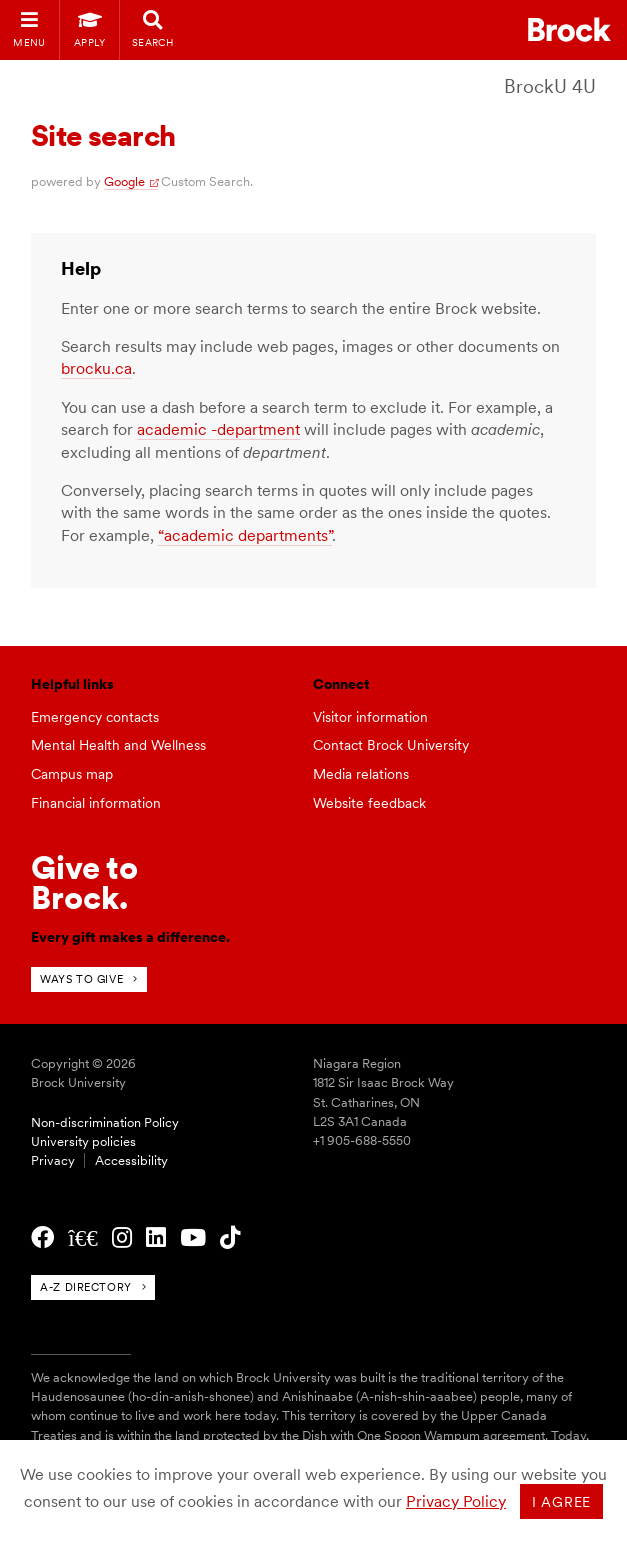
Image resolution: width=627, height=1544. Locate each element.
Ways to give (81, 979)
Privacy (53, 1160)
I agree (561, 1502)
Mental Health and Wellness (118, 745)
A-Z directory (85, 1287)
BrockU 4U (550, 86)
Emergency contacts (95, 717)
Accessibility (131, 1160)
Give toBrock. (84, 882)
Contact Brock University (391, 745)
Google (124, 181)
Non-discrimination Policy (105, 1122)
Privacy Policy (456, 1501)
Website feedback (369, 803)
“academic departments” (245, 535)
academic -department (218, 429)
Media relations (361, 774)
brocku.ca (96, 368)
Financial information (96, 803)
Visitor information (370, 717)
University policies (83, 1141)
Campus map (72, 774)
